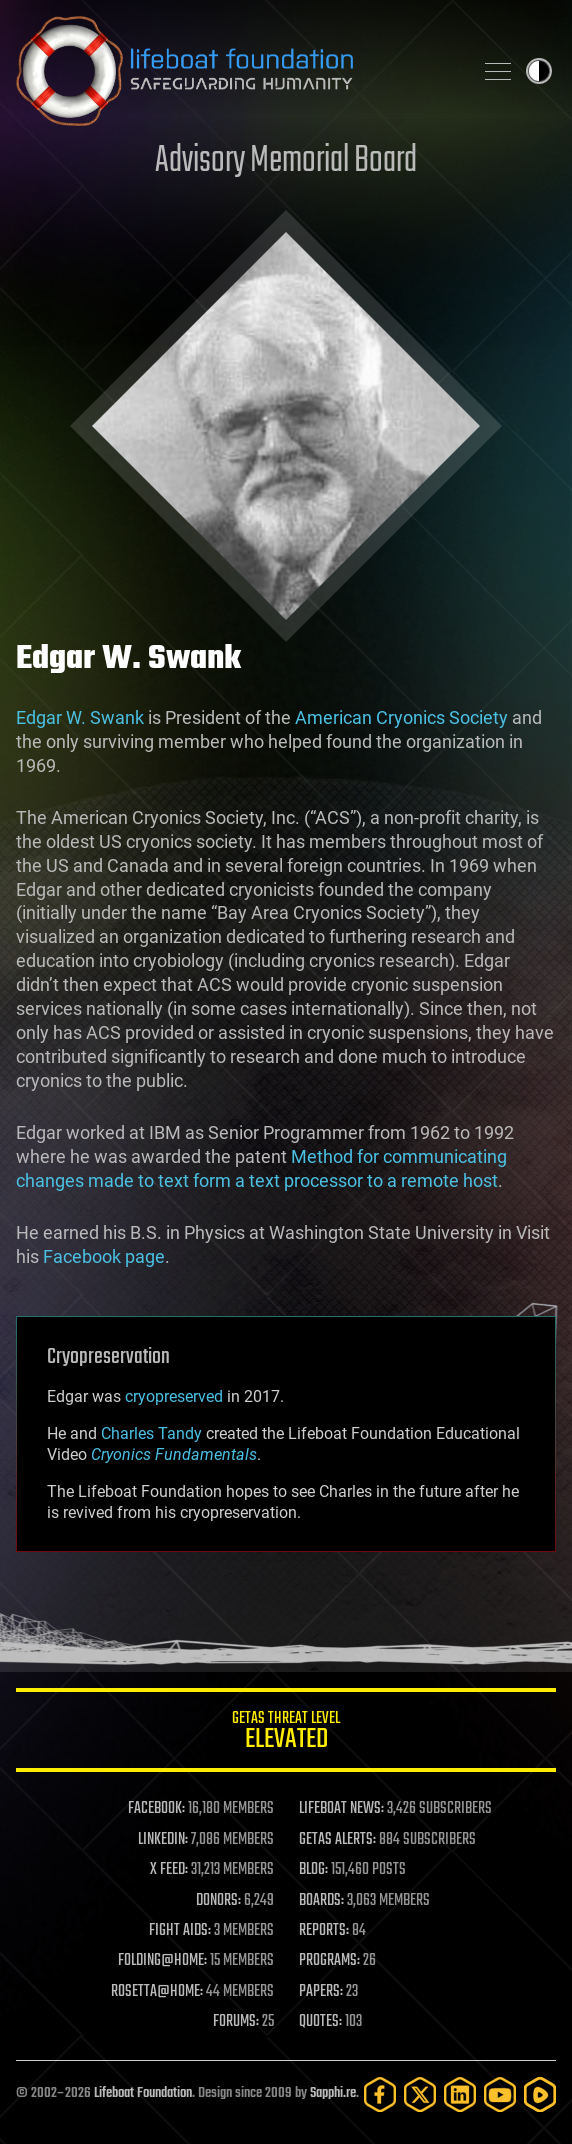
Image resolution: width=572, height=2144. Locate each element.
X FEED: (169, 1870)
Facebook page (104, 1256)
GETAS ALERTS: (337, 1840)
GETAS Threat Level (286, 1733)
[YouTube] (500, 2094)
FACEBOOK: (156, 1809)
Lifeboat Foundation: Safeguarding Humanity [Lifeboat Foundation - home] (236, 71)
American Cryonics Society (401, 717)
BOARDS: (321, 1901)
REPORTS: (324, 1931)
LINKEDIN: (163, 1840)
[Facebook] (380, 2094)
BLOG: (313, 1870)
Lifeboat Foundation (143, 2093)
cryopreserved (174, 1396)
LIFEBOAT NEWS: (341, 1809)
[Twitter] (420, 2094)
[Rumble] (540, 2094)
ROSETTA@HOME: (157, 1992)
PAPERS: (321, 1992)
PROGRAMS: (329, 1961)
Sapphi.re (333, 2093)
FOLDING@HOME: (162, 1961)
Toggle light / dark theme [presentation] (539, 71)
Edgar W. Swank (80, 717)
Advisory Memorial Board (286, 161)
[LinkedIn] (460, 2094)
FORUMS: (236, 2022)
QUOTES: (320, 2022)
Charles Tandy (151, 1433)
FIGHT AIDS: (180, 1931)
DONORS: (218, 1901)
